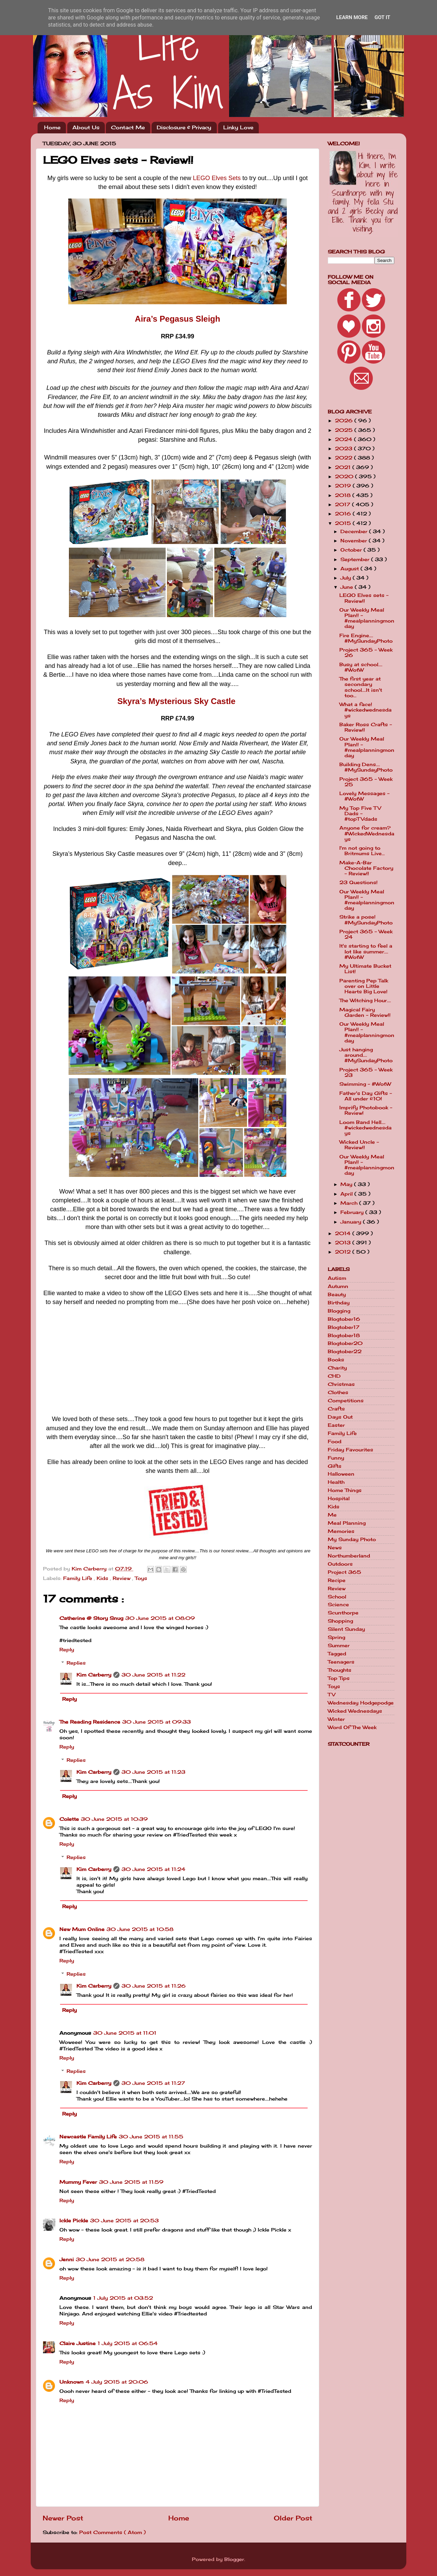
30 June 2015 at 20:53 (124, 2220)
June (347, 587)
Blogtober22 (345, 1351)
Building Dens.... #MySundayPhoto (366, 767)
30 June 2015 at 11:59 (131, 2182)
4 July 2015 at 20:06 (117, 2382)
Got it (382, 17)
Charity (337, 1368)
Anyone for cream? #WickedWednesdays (366, 833)
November (354, 540)
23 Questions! (358, 882)
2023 (344, 448)
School (337, 1596)
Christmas (341, 1384)
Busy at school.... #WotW (360, 667)
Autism (337, 1278)
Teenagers (341, 1662)
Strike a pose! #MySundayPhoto (366, 919)
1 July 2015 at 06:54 (128, 2343)
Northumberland (349, 1555)
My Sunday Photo (352, 1539)
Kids (103, 1578)
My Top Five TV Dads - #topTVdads (360, 813)
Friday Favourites (350, 1449)
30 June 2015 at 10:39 (114, 1819)
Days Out (340, 1417)
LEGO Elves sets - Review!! (364, 597)
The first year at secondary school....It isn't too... (360, 687)
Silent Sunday (346, 1629)
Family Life (78, 1578)
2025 (344, 430)
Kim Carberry (93, 1675)
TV (331, 1694)
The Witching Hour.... (365, 1000)
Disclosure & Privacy (184, 127)
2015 (344, 523)
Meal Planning (347, 1523)
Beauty (337, 1294)
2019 (344, 485)
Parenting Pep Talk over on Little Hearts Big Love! (363, 986)
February (352, 1212)
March (349, 1203)
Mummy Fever (78, 2182)
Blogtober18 (344, 1335)
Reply (66, 1649)
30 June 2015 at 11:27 (153, 2083)
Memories (341, 1531)
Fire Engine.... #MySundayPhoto (366, 638)
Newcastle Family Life (88, 2136)
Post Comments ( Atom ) (112, 2532)
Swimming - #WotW (365, 1084)
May (347, 1184)
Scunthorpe (343, 1612)
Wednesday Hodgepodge (361, 1703)
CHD (334, 1376)
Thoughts (339, 1670)
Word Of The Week (352, 1727)
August (350, 568)
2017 (343, 504)
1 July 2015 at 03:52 (123, 2298)
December (354, 531)
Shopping (340, 1621)
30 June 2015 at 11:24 (153, 1869)
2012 (343, 1252)
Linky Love (238, 127)
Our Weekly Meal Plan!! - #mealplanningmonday (366, 618)
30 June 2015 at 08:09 (160, 1618)
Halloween (341, 1474)
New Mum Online (81, 1929)
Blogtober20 (345, 1343)
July (346, 578)
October (352, 550)
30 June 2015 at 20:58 (110, 2259)
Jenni (66, 2259)
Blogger (234, 2559)
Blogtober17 (344, 1327)
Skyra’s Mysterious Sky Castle (176, 701)
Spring (336, 1637)
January (351, 1222)
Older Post (293, 2518)
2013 (343, 1242)
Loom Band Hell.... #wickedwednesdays (365, 1127)
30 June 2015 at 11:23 (153, 1772)
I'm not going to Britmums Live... (362, 850)
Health (336, 1482)
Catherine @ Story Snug (91, 1618)
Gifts (334, 1466)
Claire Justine (77, 2343)
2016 (344, 513)
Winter (336, 1719)
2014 (343, 1233)
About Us (85, 127)
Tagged (337, 1653)
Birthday (339, 1302)
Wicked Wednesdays (355, 1711)
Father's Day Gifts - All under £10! (365, 1096)
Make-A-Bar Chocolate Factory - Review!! (366, 868)
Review (122, 1578)
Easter (336, 1425)
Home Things (345, 1490)
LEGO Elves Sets (217, 178)
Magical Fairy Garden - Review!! (365, 1012)
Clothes (338, 1392)
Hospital (339, 1498)
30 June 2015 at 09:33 (156, 1722)
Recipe (337, 1580)
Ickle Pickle (73, 2220)
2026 (344, 420)
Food (334, 1441)
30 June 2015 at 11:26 (154, 1986)
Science (338, 1604)
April (347, 1194)
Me (332, 1515)
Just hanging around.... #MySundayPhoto (366, 1055)
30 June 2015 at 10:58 (140, 1929)
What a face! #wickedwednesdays (365, 710)
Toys (141, 1578)
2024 (344, 439)
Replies (76, 1663)
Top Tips (339, 1678)
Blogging (339, 1311)
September (355, 559)
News (335, 1547)
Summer (339, 1645)
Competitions (346, 1400)
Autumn (338, 1286)
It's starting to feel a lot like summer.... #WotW (365, 951)
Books (336, 1359)
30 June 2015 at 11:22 (153, 1675)
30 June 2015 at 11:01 (124, 2033)
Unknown (71, 2382)
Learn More (352, 17)
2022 (344, 457)
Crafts (336, 1408)
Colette (69, 1819)
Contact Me (128, 127)
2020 (345, 476)
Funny (336, 1458)
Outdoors (340, 1564)
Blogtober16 (344, 1319)
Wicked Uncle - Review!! (359, 1144)
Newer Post (63, 2518)
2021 (343, 467)
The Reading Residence (89, 1722)
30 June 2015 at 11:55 (151, 2136)
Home (52, 127)
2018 (343, 495)
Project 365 (344, 1572)
